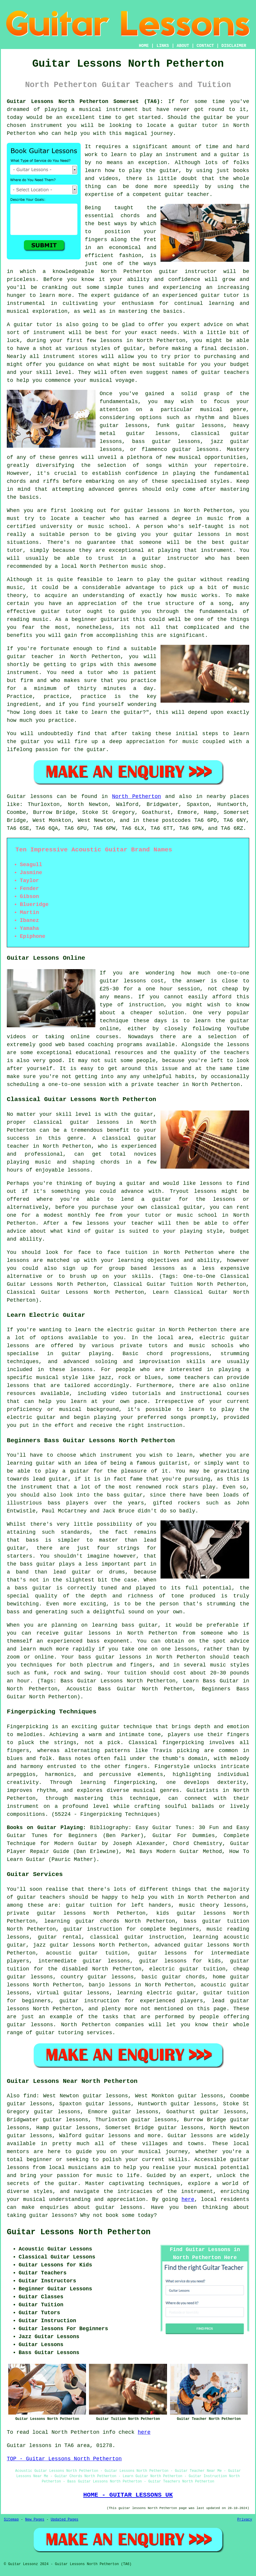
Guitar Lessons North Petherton (78, 2232)
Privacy (244, 2520)
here (188, 2199)
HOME (144, 45)
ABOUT (183, 45)
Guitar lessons (190, 2136)
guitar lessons (195, 449)
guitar (168, 271)
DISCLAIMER (233, 45)
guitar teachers (41, 1897)
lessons (81, 1370)
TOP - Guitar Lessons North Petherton (64, 2459)
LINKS (162, 45)
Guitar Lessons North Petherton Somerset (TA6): (85, 101)
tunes (136, 287)
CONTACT (205, 45)
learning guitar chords (81, 1921)
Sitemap (11, 2520)
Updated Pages (64, 2520)
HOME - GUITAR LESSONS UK (128, 2494)
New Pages (34, 2520)
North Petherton (136, 796)
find (29, 2096)
